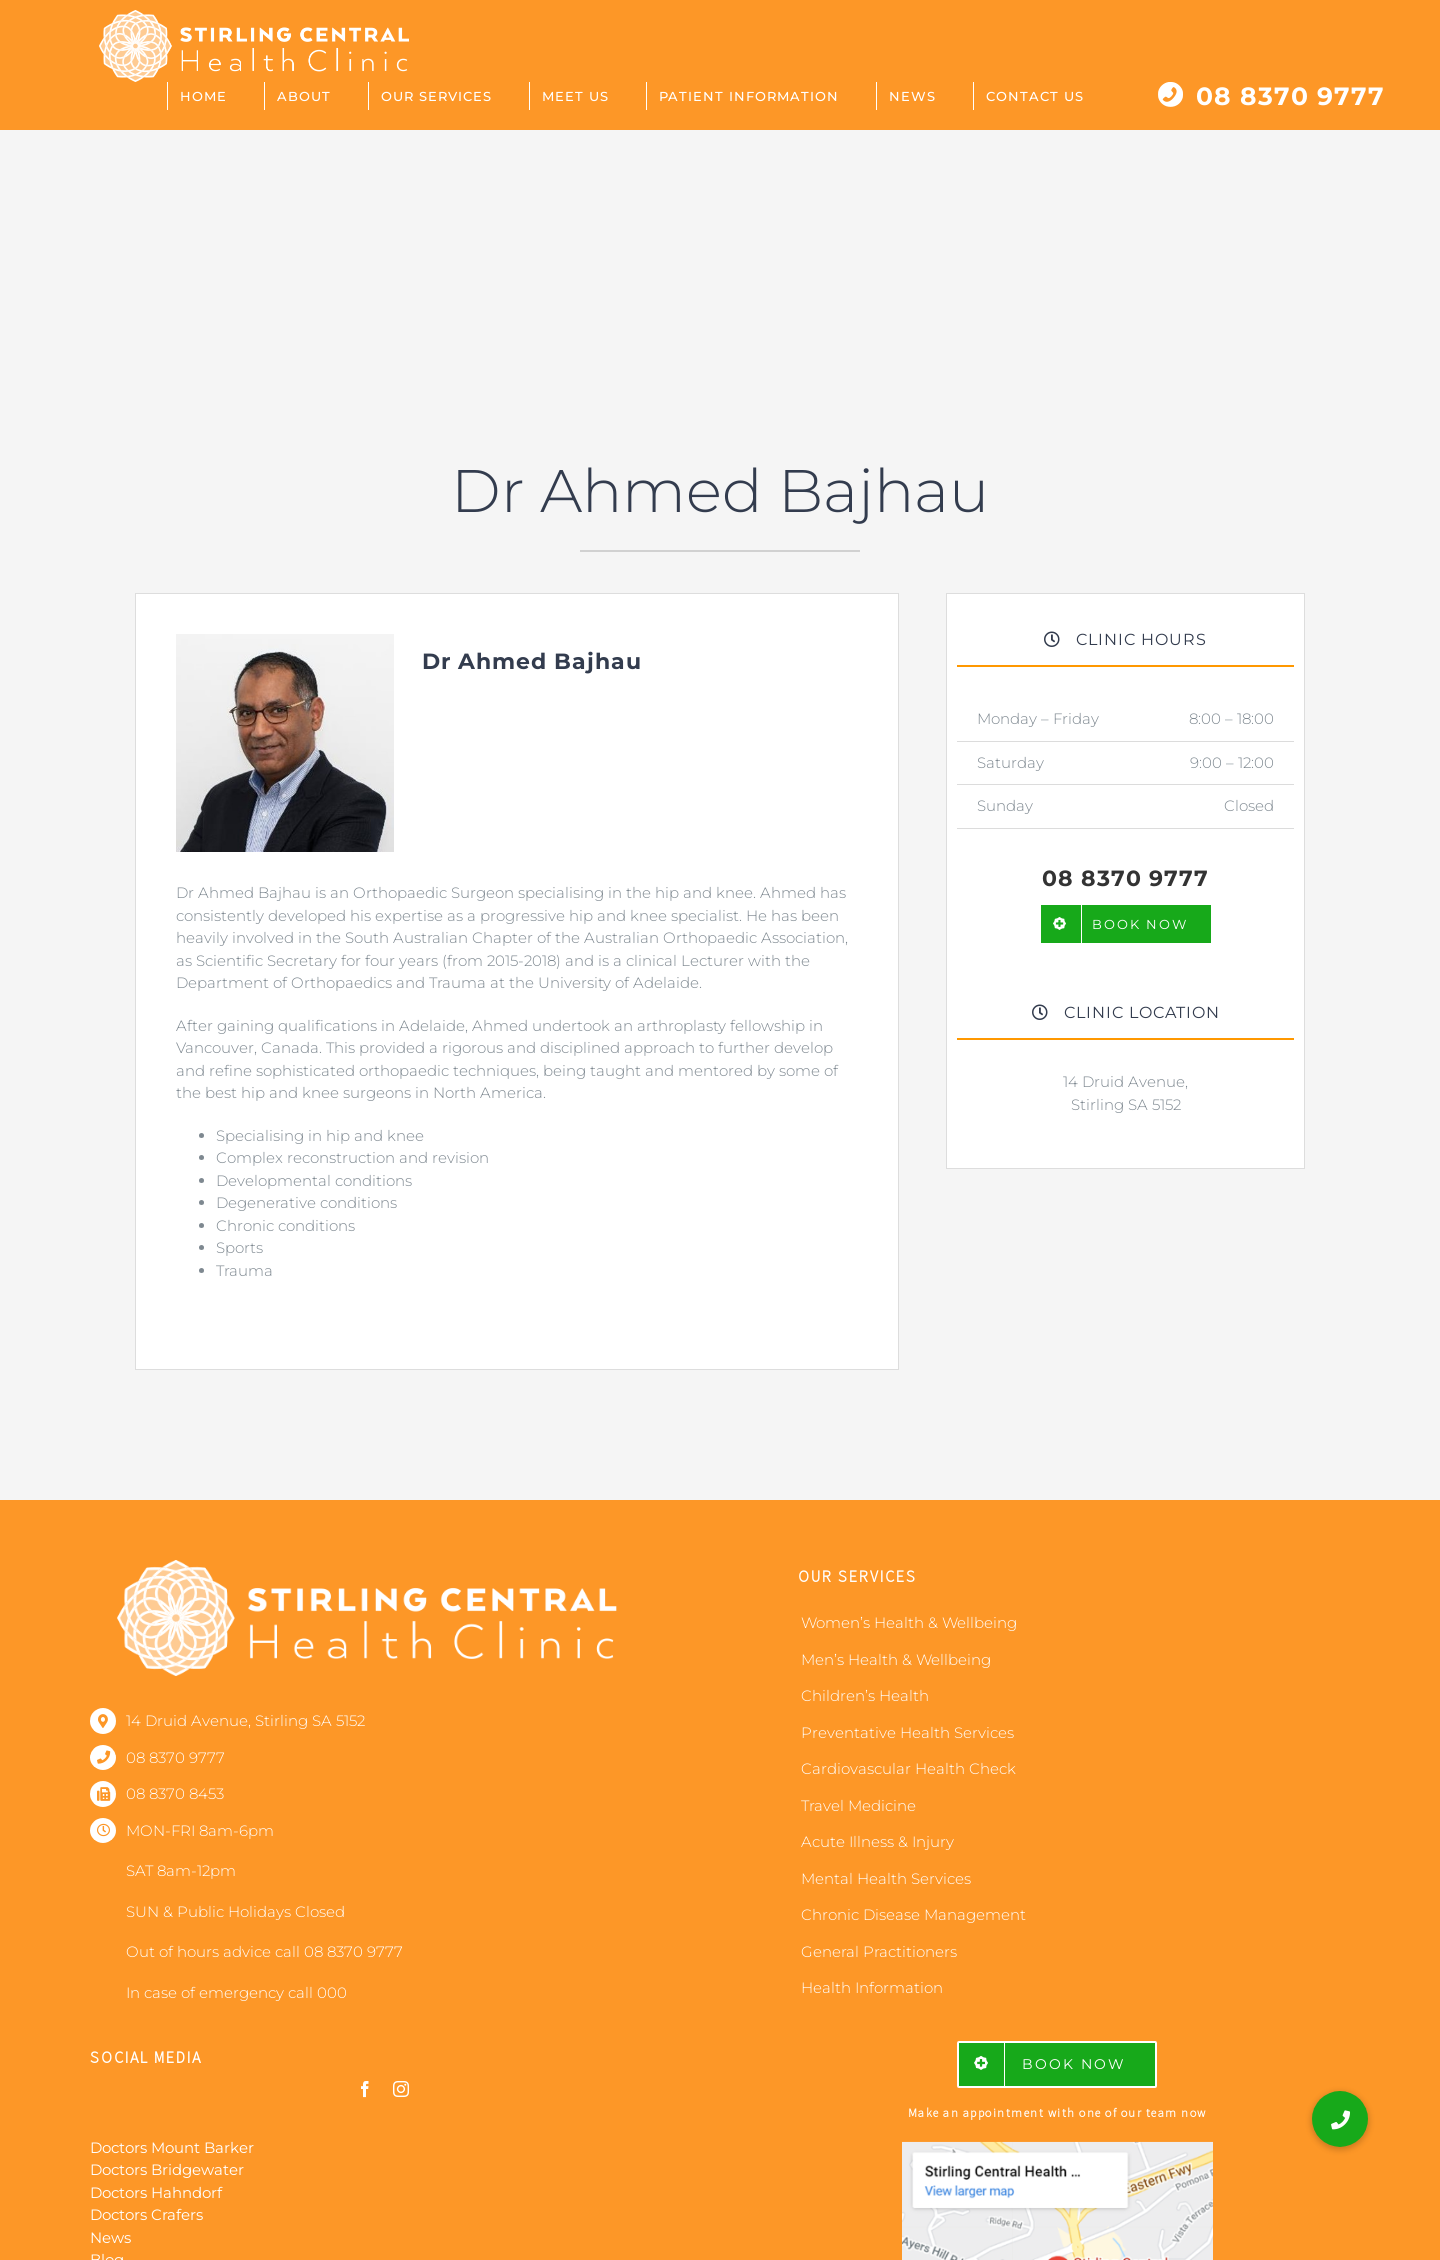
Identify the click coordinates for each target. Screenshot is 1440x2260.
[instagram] (401, 2089)
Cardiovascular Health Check (908, 1768)
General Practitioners (879, 1951)
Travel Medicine (858, 1805)
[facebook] (365, 2089)
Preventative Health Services (907, 1732)
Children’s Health (865, 1695)
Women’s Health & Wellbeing (909, 1622)
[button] (1340, 2119)
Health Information (872, 1987)
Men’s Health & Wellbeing (896, 1659)
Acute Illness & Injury (877, 1841)
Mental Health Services (886, 1878)
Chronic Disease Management (913, 1914)
